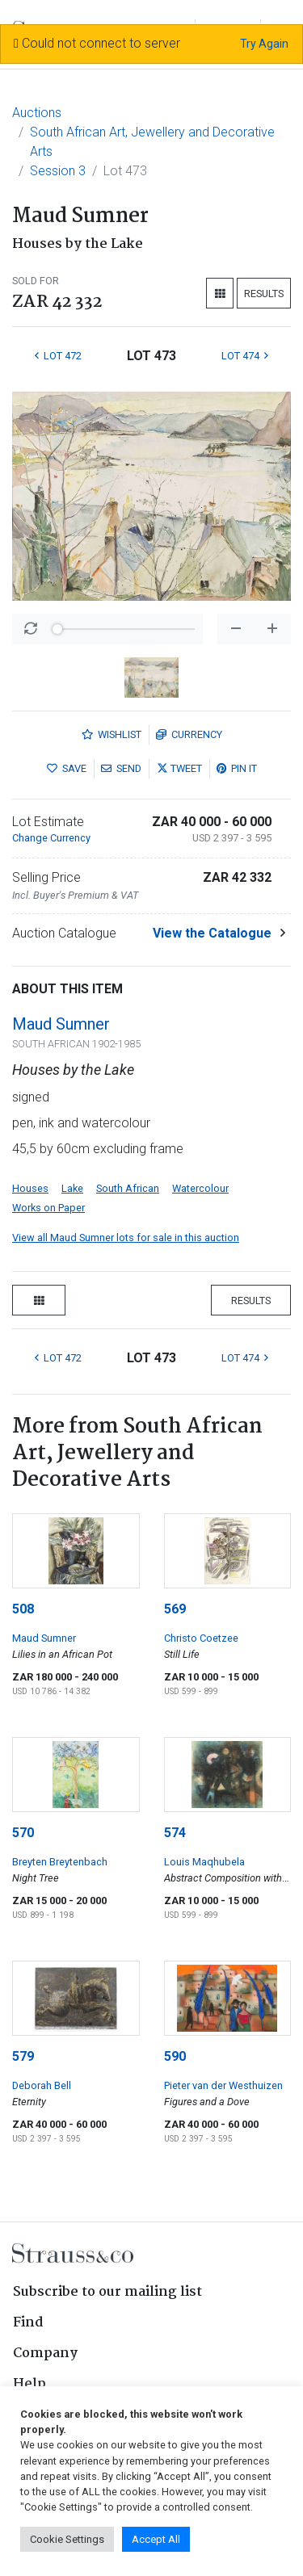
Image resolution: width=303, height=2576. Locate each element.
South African (127, 1188)
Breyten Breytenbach (59, 1862)
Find (28, 2323)
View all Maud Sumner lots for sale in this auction (125, 1237)
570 (23, 1832)
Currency (189, 734)
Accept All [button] (156, 2539)
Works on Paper (48, 1208)
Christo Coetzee (201, 1638)
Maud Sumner (61, 1024)
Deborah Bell (41, 2085)
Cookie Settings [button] (67, 2539)
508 (23, 1609)
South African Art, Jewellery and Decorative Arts (152, 141)
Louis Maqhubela (204, 1862)
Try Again (264, 43)
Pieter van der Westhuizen (223, 2085)
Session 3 (58, 170)
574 (175, 1832)
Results (264, 293)
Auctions (36, 112)
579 (23, 2056)
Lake (72, 1188)
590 (175, 2056)
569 (175, 1609)
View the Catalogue (212, 933)
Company (45, 2353)
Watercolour (200, 1188)
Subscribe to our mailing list (107, 2292)
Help (29, 2384)
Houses (30, 1188)
